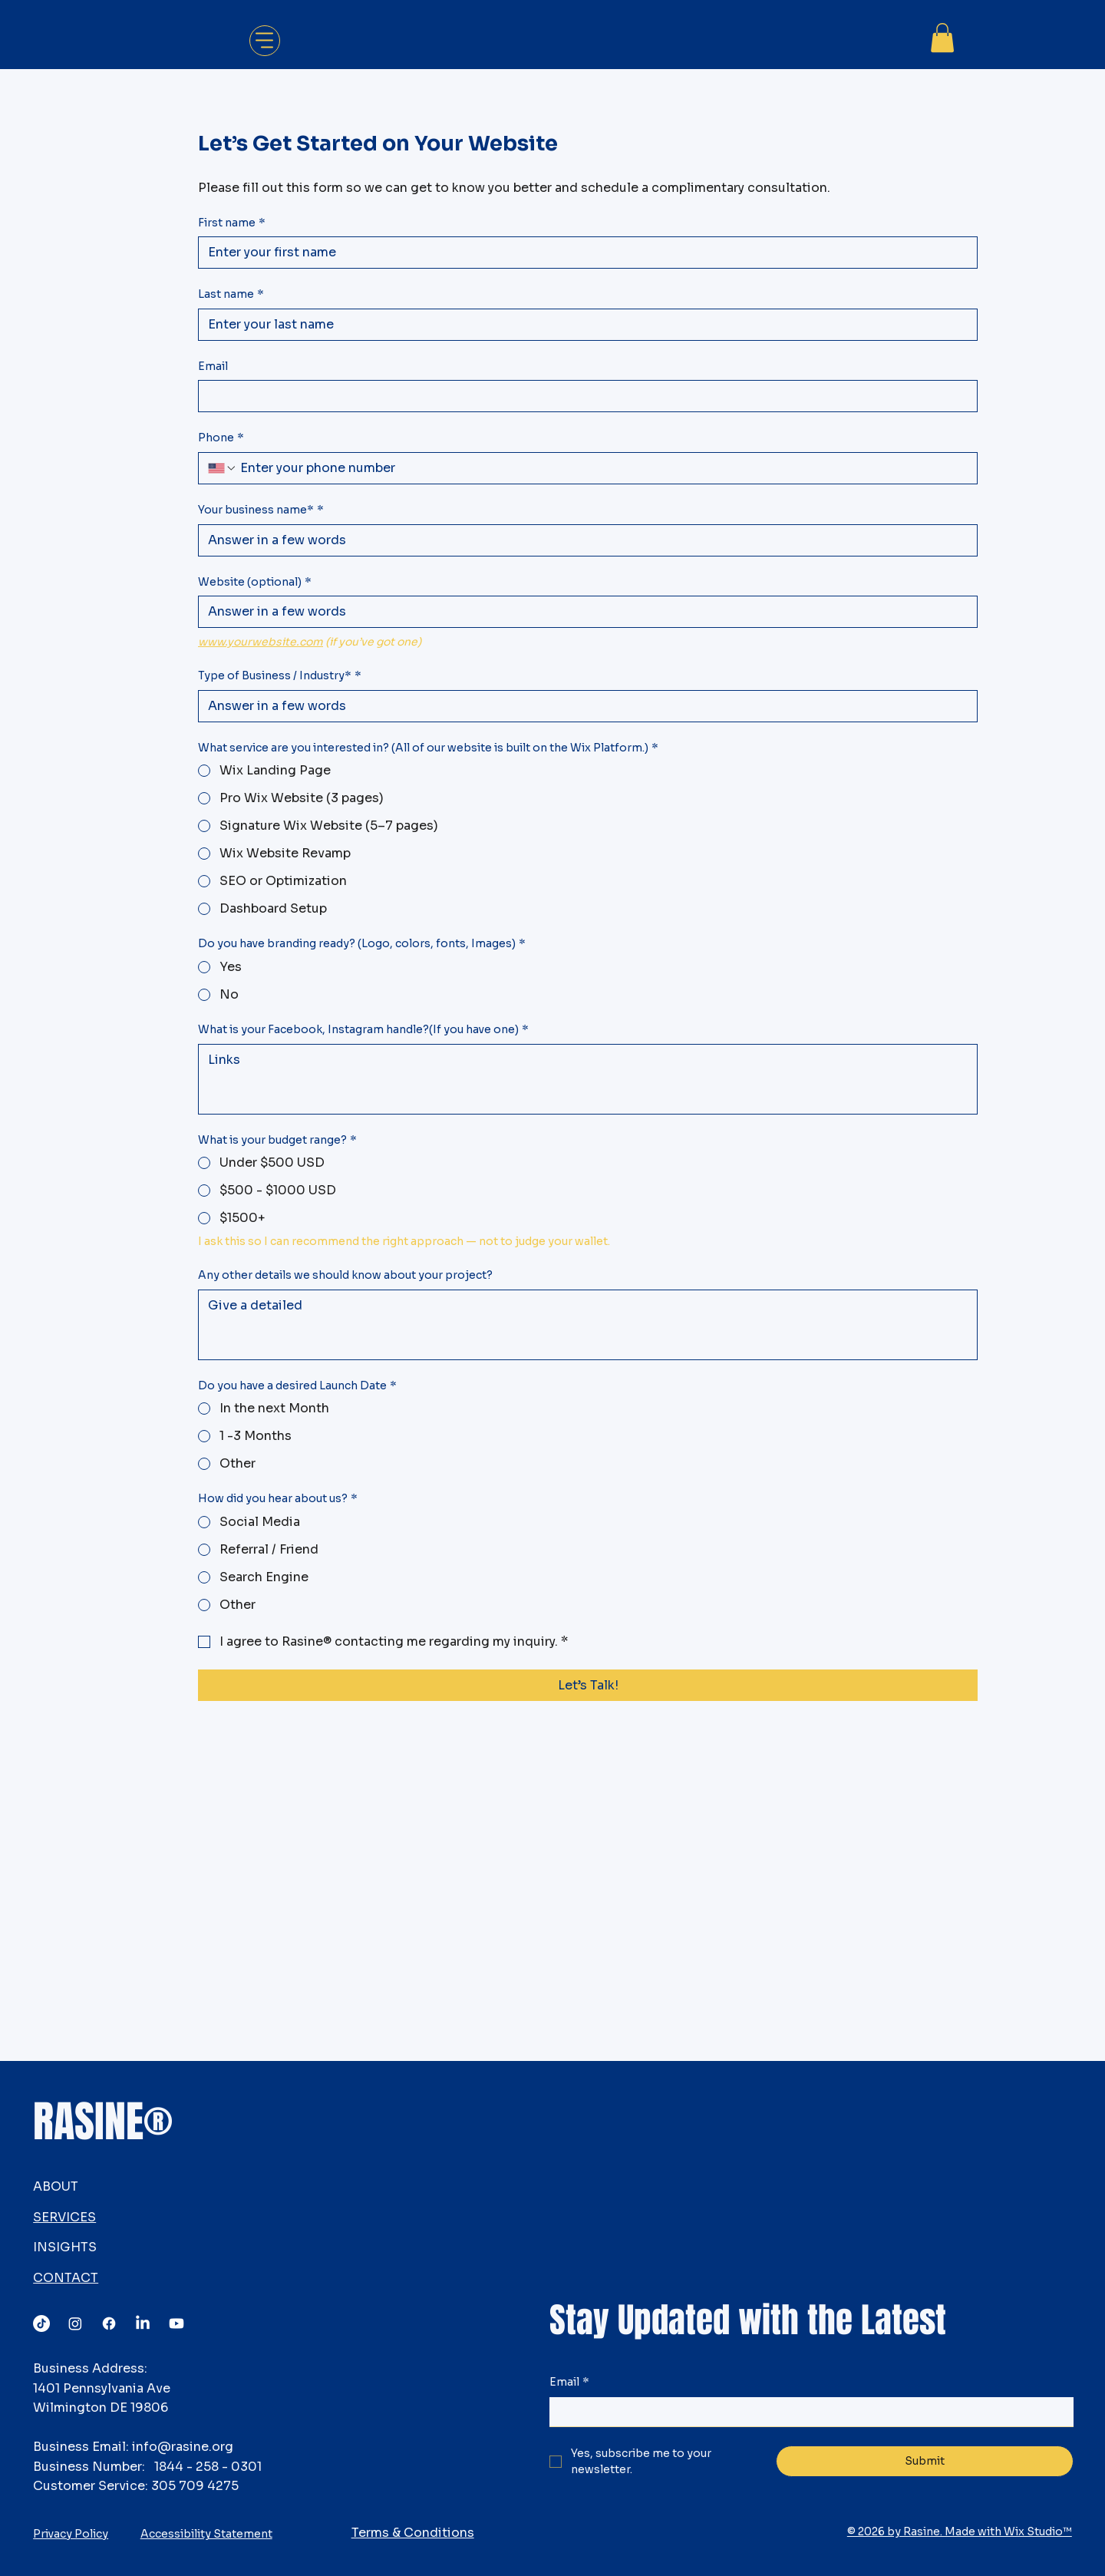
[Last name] (583, 324)
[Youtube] (176, 2323)
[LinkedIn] (142, 2323)
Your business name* (261, 510)
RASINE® (103, 2122)
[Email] (583, 396)
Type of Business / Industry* (279, 676)
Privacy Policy (70, 2534)
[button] (942, 37)
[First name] (583, 252)
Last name (231, 294)
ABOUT (55, 2186)
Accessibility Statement (206, 2534)
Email (213, 366)
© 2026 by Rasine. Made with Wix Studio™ (959, 2531)
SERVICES (64, 2217)
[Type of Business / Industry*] (583, 706)
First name (232, 223)
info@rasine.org (182, 2447)
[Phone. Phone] (602, 468)
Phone (221, 438)
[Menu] (264, 40)
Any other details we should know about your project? (345, 1275)
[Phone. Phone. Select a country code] (222, 468)
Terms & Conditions (412, 2533)
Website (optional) (255, 582)
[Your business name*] (583, 540)
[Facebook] (109, 2323)
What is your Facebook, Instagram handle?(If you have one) (363, 1030)
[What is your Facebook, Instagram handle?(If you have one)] (588, 1079)
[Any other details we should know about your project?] (588, 1324)
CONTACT (65, 2278)
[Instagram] (75, 2323)
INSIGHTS (65, 2247)
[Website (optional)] (583, 611)
